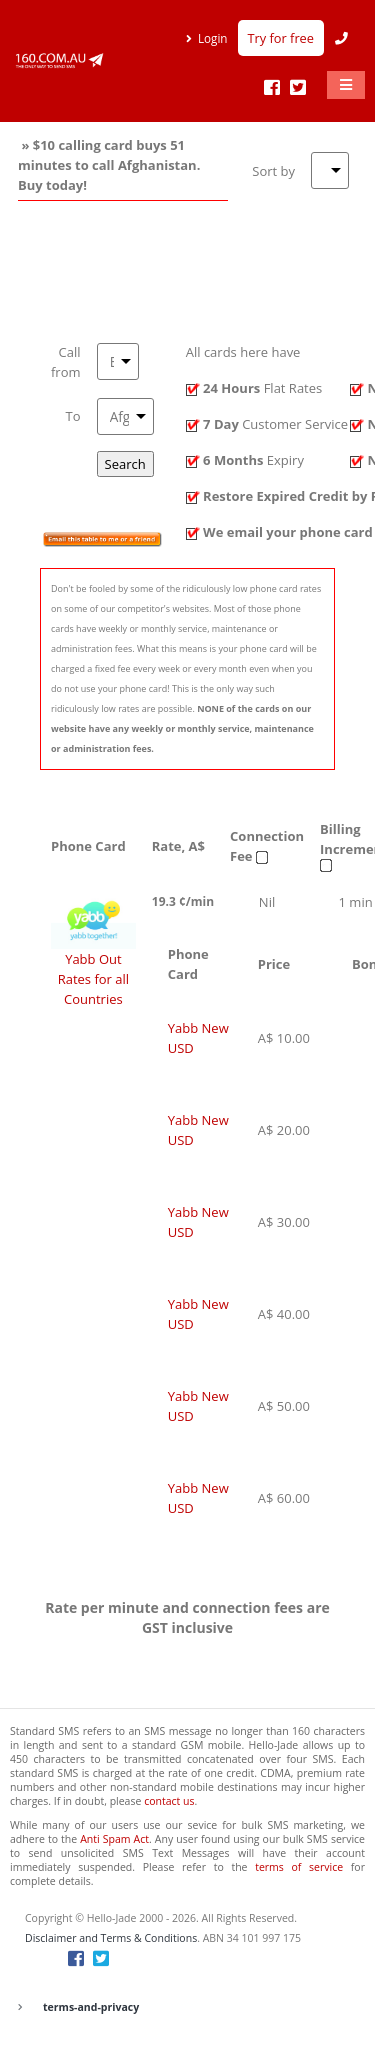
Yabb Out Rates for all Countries (93, 979)
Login (213, 38)
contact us (169, 1801)
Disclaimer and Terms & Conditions (111, 1938)
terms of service (299, 1867)
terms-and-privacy (91, 2007)
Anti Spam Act (114, 1839)
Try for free (281, 38)
